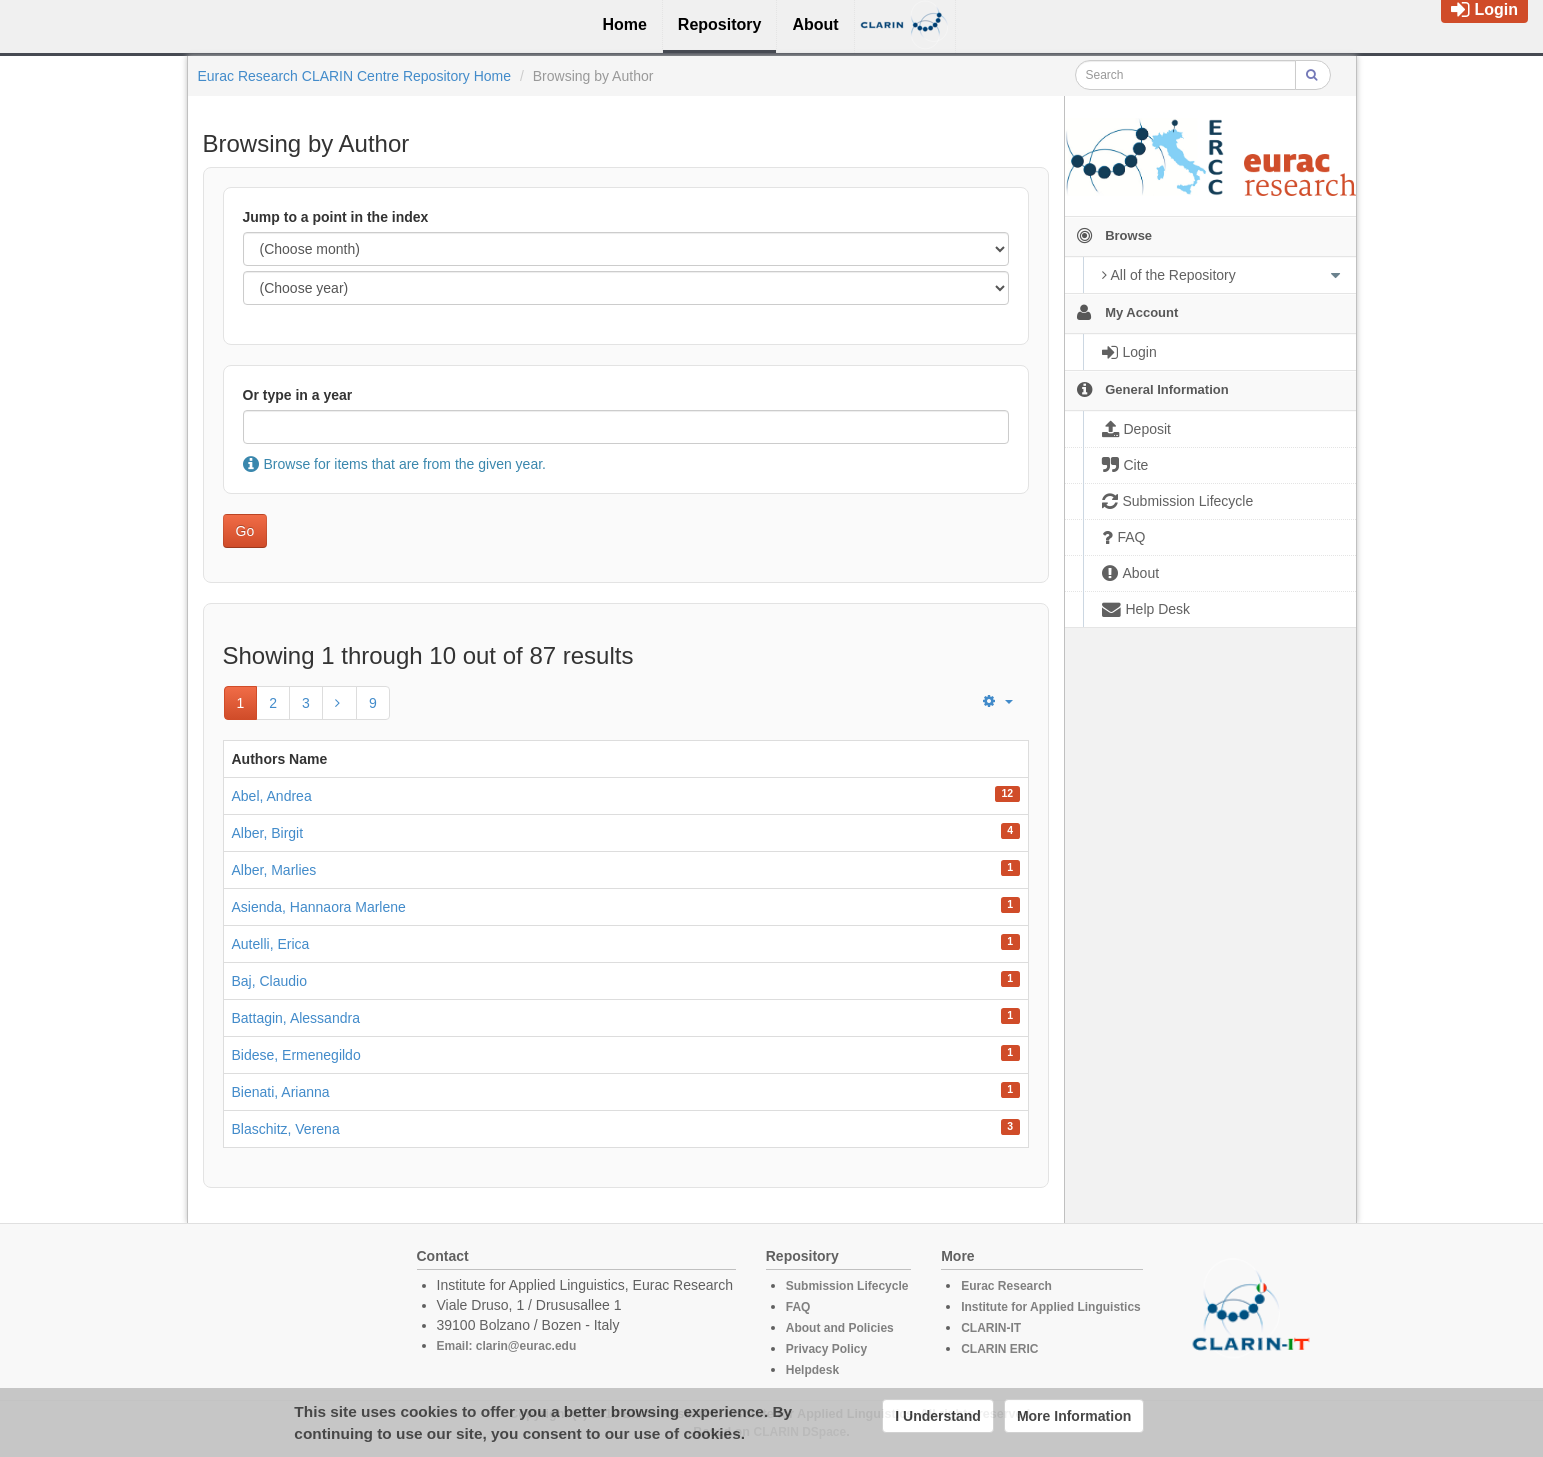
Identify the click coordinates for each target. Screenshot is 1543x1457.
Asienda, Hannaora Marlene (319, 907)
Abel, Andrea (272, 796)
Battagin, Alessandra (296, 1018)
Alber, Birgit (268, 833)
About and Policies (840, 1328)
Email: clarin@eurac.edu (507, 1346)
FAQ (798, 1307)
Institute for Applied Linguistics (1051, 1307)
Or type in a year (298, 395)
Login (1484, 9)
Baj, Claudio (270, 981)
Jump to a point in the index (336, 217)
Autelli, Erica (271, 944)
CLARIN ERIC (999, 1349)
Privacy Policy (826, 1349)
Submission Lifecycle (847, 1286)
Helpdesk (812, 1370)
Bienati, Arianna (281, 1092)
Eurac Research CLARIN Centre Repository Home (355, 76)
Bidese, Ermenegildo (296, 1055)
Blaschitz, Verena (286, 1129)
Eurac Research (1006, 1286)
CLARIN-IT (991, 1328)
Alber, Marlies (274, 870)
